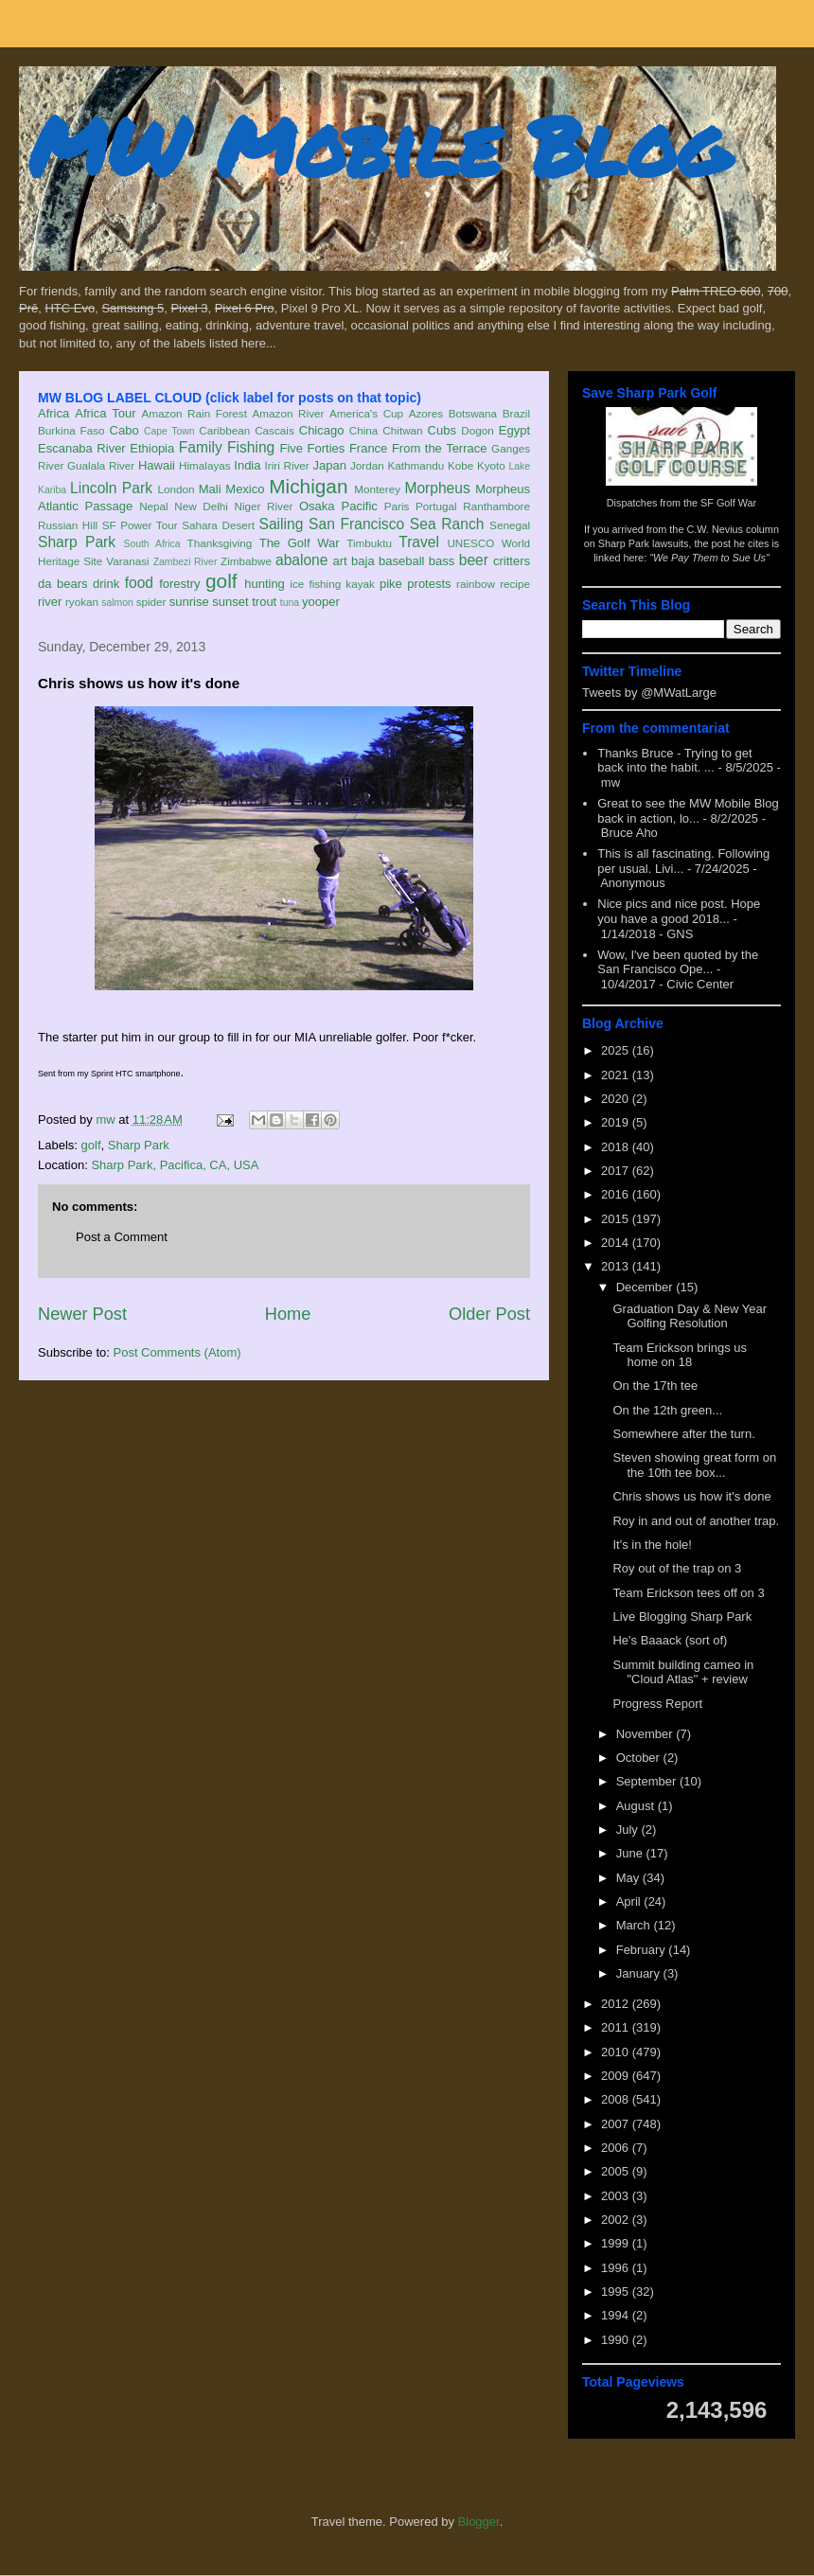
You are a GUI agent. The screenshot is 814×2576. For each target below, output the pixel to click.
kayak (360, 583)
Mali (210, 489)
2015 (616, 1219)
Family (200, 447)
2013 (616, 1266)
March (635, 1925)
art (340, 561)
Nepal (153, 506)
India (247, 465)
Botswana (473, 413)
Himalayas (205, 465)
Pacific (360, 506)
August (637, 1806)
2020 (616, 1099)
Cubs (442, 430)
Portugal (436, 506)
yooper (321, 602)
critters (511, 561)
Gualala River (100, 465)
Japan (328, 465)
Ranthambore (496, 506)
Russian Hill (67, 525)
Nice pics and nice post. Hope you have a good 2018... (678, 911)
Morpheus (436, 488)
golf (221, 581)
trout (264, 602)
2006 (616, 2148)
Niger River (264, 506)
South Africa (151, 544)
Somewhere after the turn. (683, 1434)
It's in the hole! (651, 1544)
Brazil (516, 413)
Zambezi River (185, 562)
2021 (616, 1075)
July (629, 1829)
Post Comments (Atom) (177, 1352)
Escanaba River (82, 448)
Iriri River (287, 465)
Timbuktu (369, 543)
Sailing (281, 524)
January (640, 1973)
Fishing (250, 447)
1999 (616, 2243)
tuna (289, 602)
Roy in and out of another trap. (695, 1521)
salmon (117, 602)
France (368, 448)
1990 (616, 2340)
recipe (515, 583)
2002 (616, 2219)
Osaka (317, 506)
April (630, 1901)
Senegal (509, 525)
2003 (616, 2196)
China (364, 430)
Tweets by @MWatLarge (649, 692)
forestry (179, 584)
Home (288, 1314)
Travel (418, 542)
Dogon (477, 430)
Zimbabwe (246, 561)
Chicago (322, 430)
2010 (616, 2052)
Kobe (460, 465)
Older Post (489, 1314)
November (646, 1734)
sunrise (189, 602)
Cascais (274, 430)
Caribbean (224, 430)
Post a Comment (122, 1237)
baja (363, 561)
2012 (616, 2004)
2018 (616, 1147)
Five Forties (312, 448)
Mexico (244, 489)
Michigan (308, 486)
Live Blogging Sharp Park (682, 1616)
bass (441, 561)
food (139, 583)
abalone (301, 560)
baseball (401, 561)
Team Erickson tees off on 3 (688, 1593)
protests (429, 584)
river (50, 602)
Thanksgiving (220, 543)
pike (391, 584)
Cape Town (169, 431)
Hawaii (156, 465)
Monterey (377, 489)
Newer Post (82, 1314)
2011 (616, 2027)
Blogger (479, 2521)
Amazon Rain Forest (194, 413)
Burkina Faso (71, 430)
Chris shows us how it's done (691, 1496)
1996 (616, 2268)
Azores (426, 413)
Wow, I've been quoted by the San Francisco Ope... (677, 962)
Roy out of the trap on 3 (676, 1568)
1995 (616, 2291)
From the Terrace (439, 448)
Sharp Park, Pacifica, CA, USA (174, 1165)
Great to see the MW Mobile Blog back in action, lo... (687, 811)
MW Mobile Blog (378, 145)
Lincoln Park (111, 488)
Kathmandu (415, 465)
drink (106, 584)
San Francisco (356, 524)
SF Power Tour (140, 525)
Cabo (124, 430)
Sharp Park (76, 542)
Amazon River (289, 413)
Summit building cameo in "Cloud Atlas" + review (682, 1672)
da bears (62, 584)
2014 (616, 1242)
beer (473, 560)
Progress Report (657, 1704)
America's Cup (366, 413)
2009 (616, 2076)
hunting (264, 584)
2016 (616, 1194)
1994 (616, 2315)
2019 (616, 1122)
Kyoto (491, 465)
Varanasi (127, 561)
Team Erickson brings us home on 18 (679, 1355)
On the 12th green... (667, 1410)
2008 (616, 2099)
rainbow (475, 583)
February (642, 1950)
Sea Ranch (447, 524)
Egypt (514, 430)
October (640, 1757)
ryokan (81, 601)
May (629, 1878)
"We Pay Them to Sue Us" (709, 557)
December (646, 1287)
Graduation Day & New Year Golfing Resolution (689, 1316)
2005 (616, 2171)
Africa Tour (105, 413)
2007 (616, 2124)
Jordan (367, 465)
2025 (616, 1050)
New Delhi (201, 506)
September (648, 1781)
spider (151, 601)
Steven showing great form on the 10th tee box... (694, 1465)
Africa (53, 413)
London (175, 489)
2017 (616, 1171)
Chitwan (402, 430)
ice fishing (315, 583)
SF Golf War (728, 502)
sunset (230, 602)
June (631, 1853)
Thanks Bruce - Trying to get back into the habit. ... (674, 760)
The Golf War (299, 543)
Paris (397, 506)
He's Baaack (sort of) (669, 1640)
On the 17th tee (655, 1385)
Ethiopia (152, 448)
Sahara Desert (218, 525)
